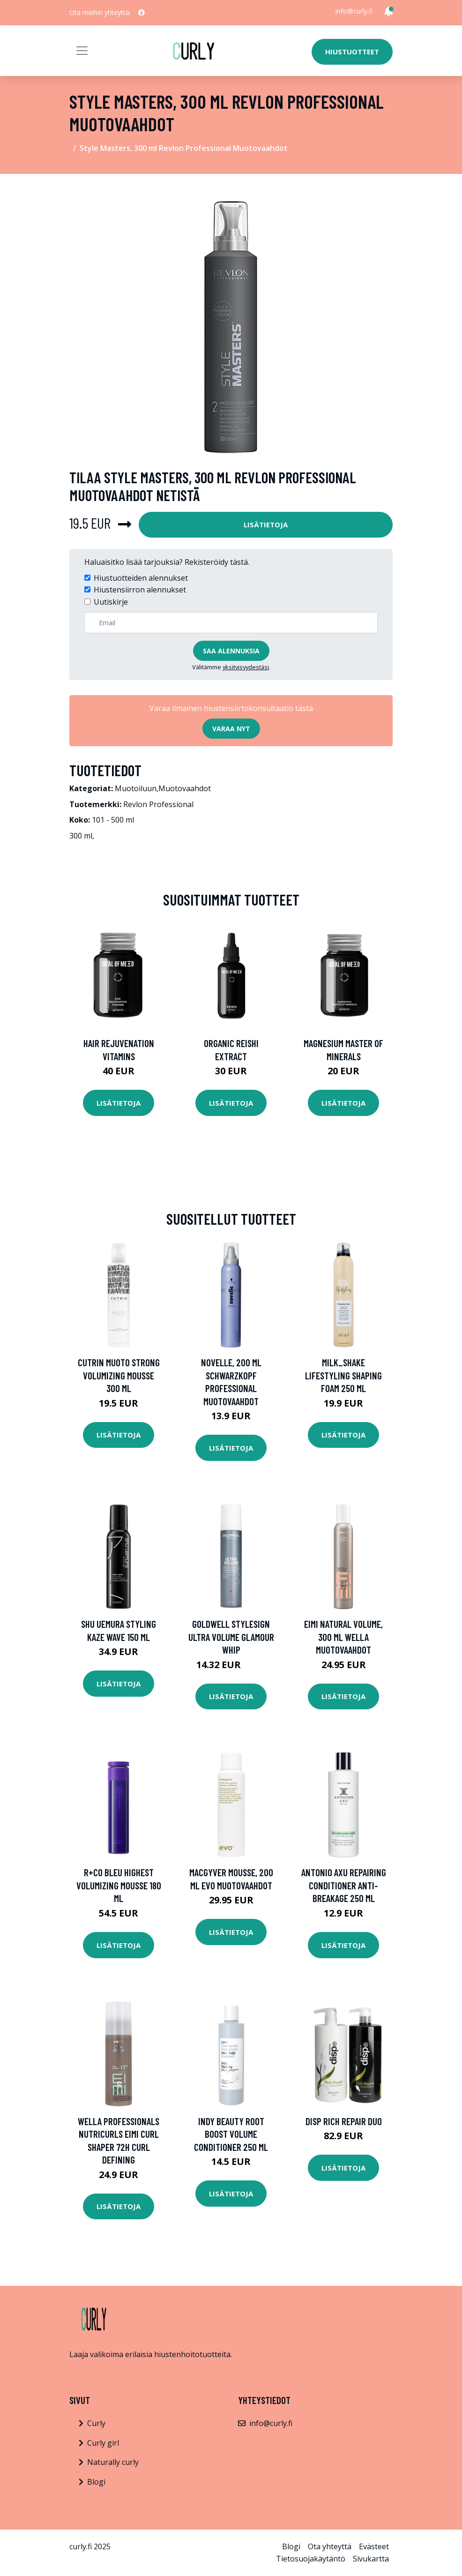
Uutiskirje (111, 602)
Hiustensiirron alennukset (140, 589)
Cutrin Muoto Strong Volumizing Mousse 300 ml (119, 1375)
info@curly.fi (354, 11)
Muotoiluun (135, 788)
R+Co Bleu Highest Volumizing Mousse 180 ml (118, 1885)
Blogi (96, 2482)
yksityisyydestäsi (246, 667)
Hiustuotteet (352, 51)
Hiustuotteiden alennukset (141, 578)
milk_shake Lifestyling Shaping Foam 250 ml (343, 1375)
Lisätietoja (266, 524)
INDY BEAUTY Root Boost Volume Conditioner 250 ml (231, 2134)
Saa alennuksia (231, 650)
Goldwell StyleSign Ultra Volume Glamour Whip (231, 1636)
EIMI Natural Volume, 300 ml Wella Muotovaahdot (343, 1636)
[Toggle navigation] (82, 51)
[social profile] (141, 13)
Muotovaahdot (184, 788)
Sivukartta (371, 2559)
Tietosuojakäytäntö (310, 2559)
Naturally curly (113, 2462)
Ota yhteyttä (329, 2546)
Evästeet (374, 2546)
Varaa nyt (231, 728)
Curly (96, 2423)
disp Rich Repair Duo (344, 2121)
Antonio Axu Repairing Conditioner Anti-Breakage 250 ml (343, 1885)
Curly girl (103, 2443)
